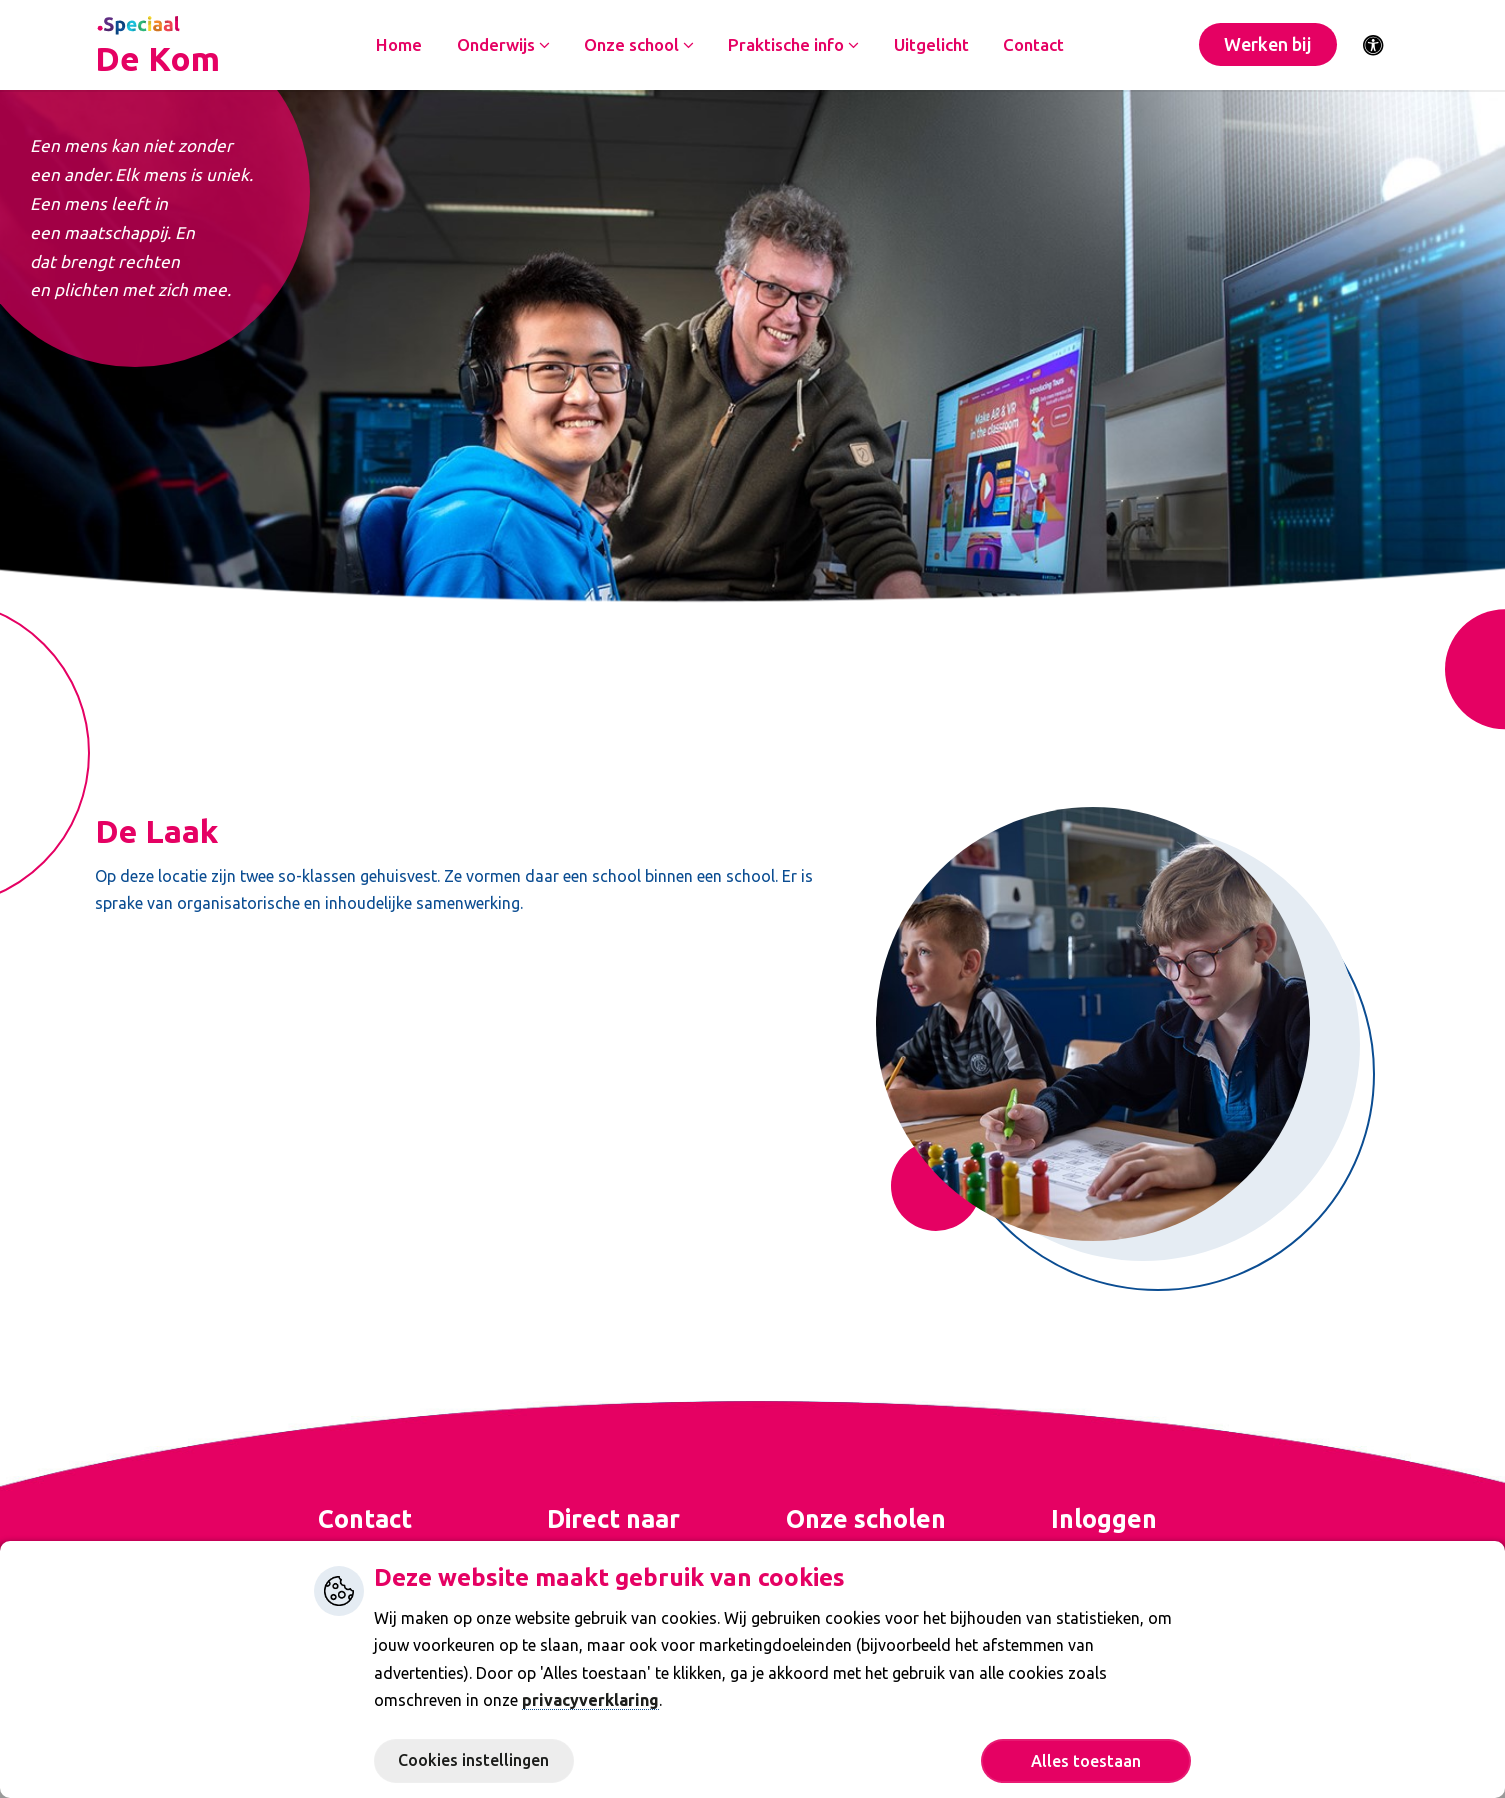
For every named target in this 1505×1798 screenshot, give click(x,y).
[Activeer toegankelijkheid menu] (1374, 46)
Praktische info (796, 45)
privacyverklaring (590, 1700)
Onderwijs (505, 45)
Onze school (641, 45)
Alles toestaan (1086, 1761)
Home (401, 45)
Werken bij (1268, 46)
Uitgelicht (933, 45)
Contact (1036, 45)
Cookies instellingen (473, 1760)
